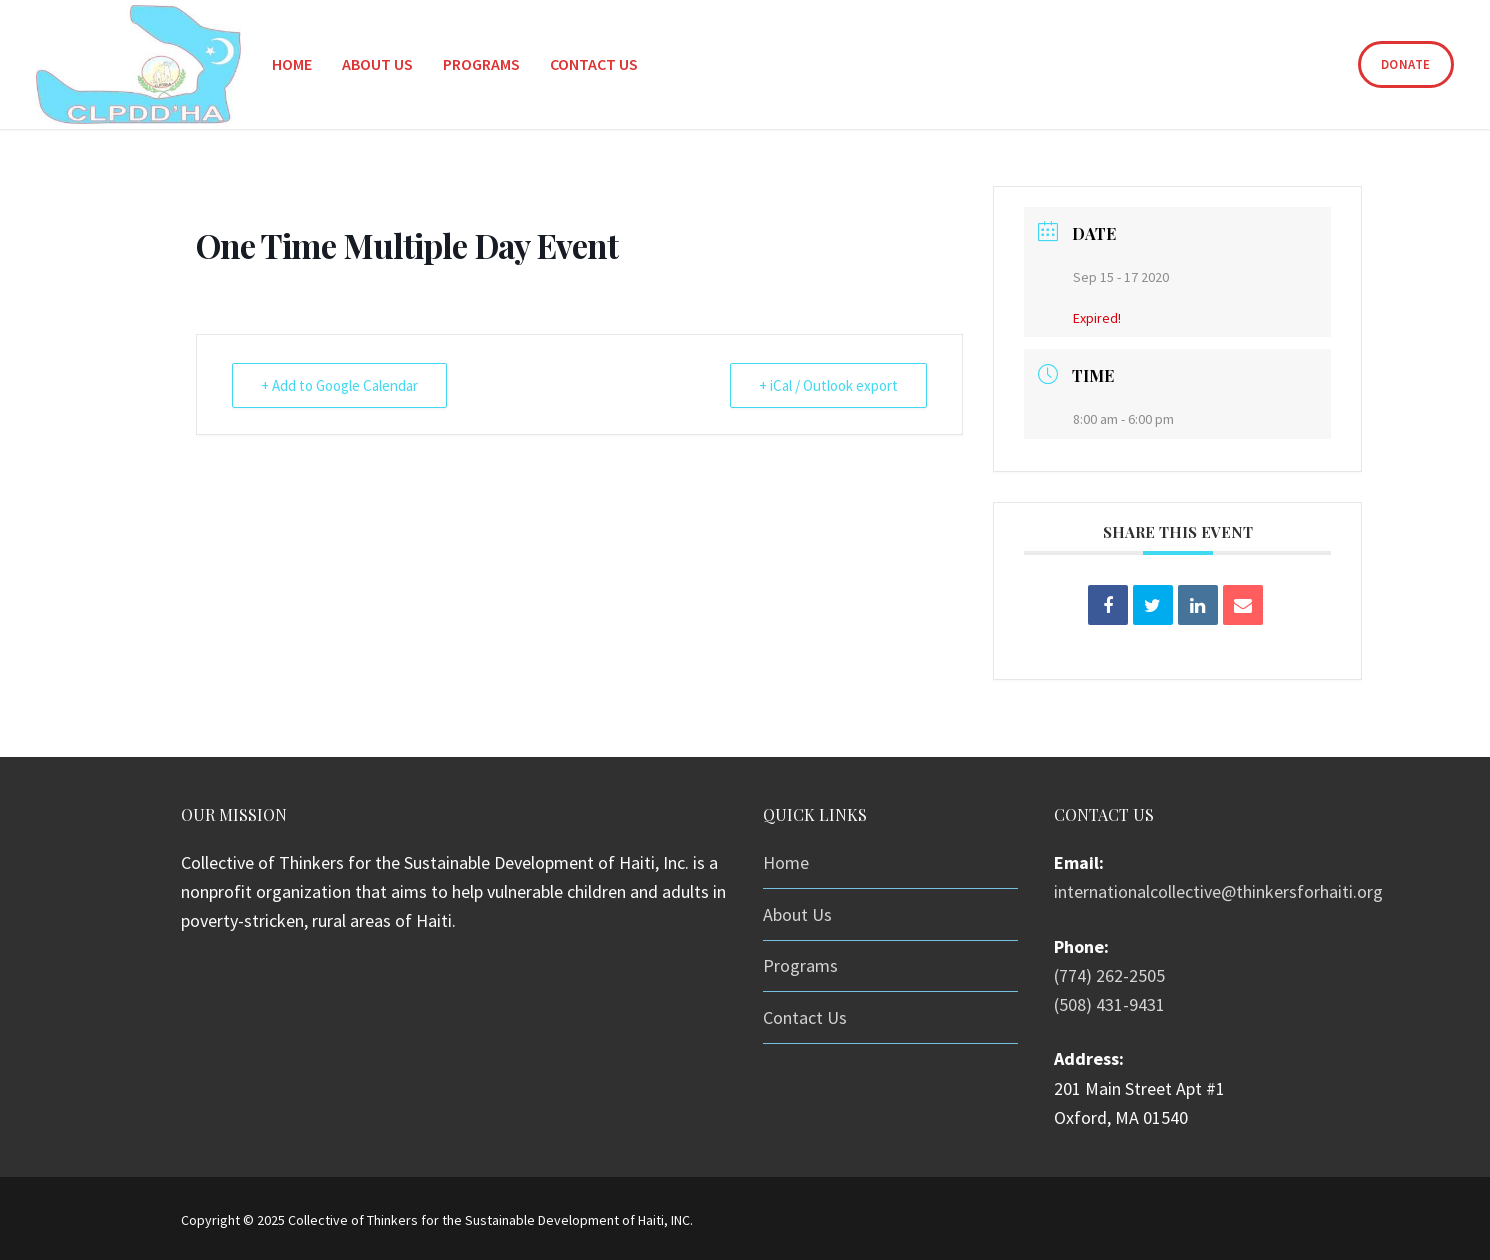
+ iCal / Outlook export (828, 385)
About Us (797, 914)
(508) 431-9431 (1109, 1004)
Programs (800, 965)
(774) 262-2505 (1109, 975)
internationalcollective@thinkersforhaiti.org (1218, 891)
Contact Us (805, 1017)
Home (786, 862)
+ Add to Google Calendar (339, 385)
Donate (1406, 64)
